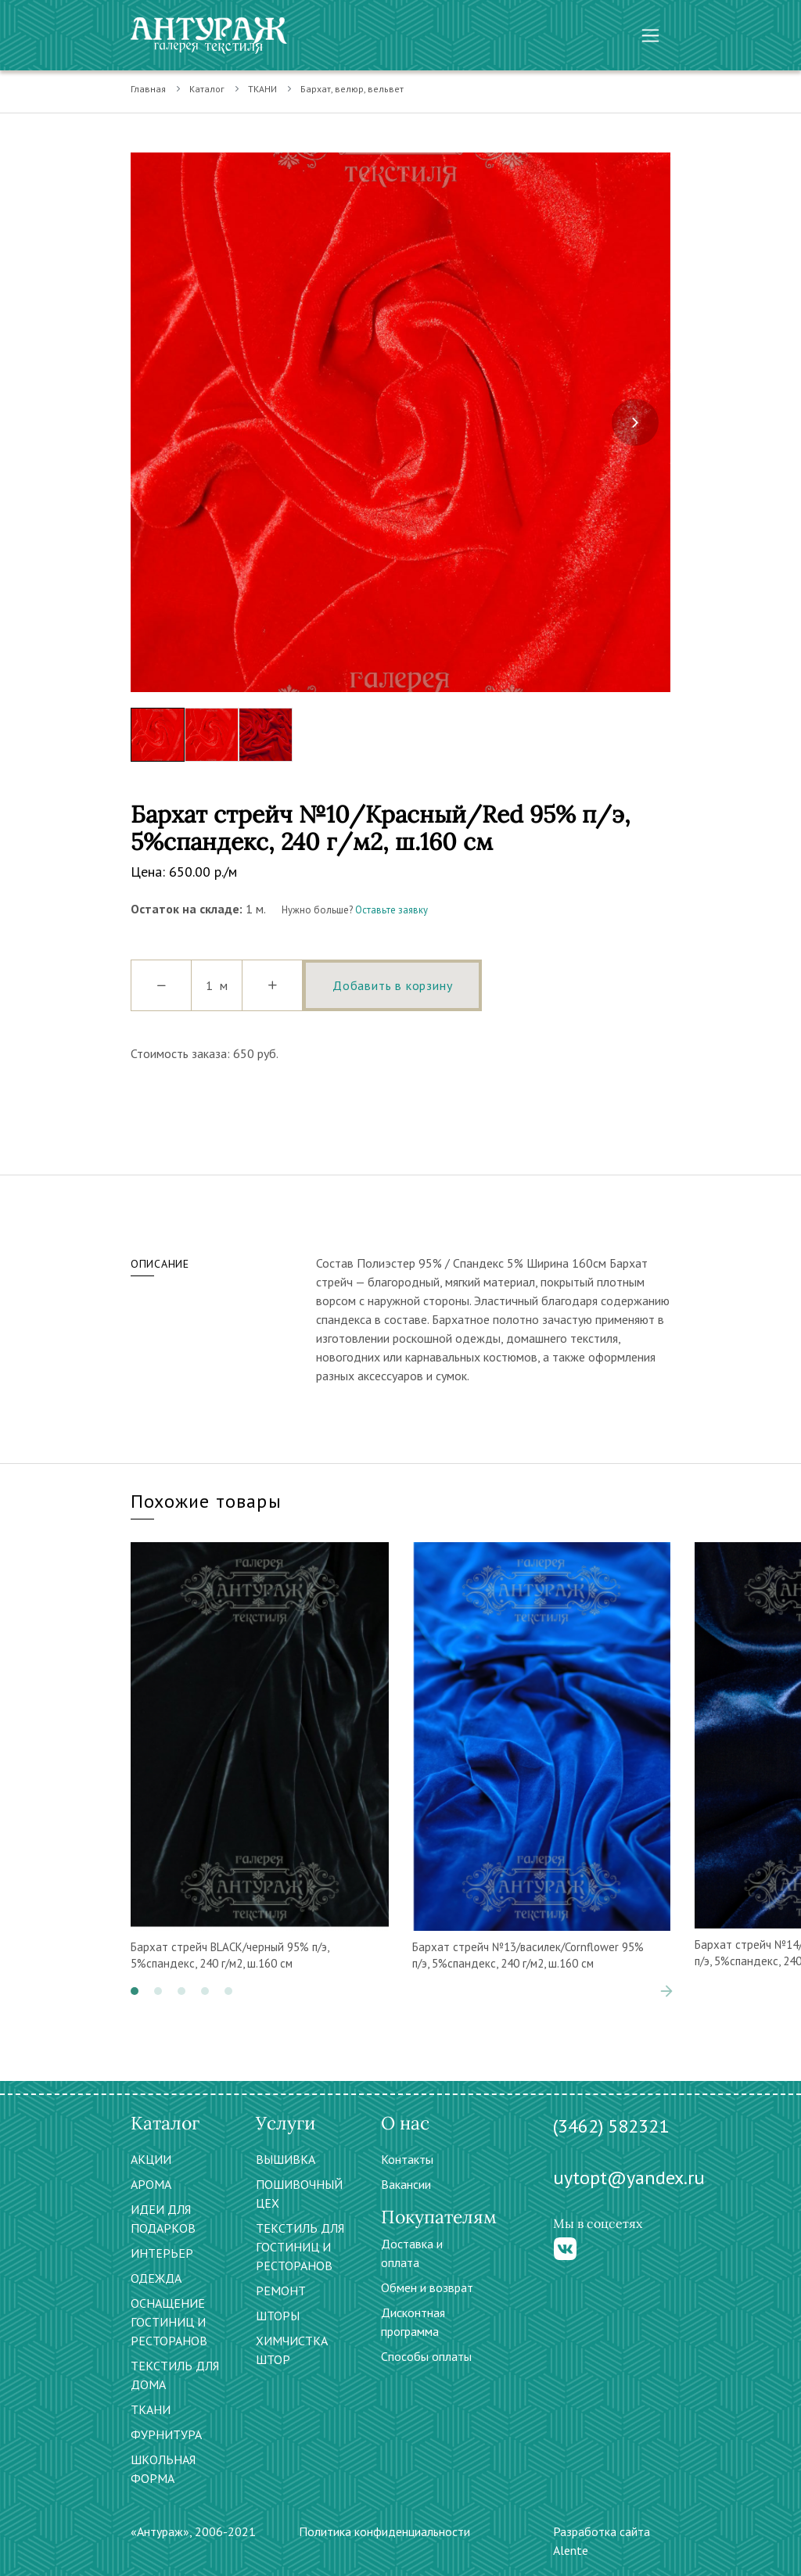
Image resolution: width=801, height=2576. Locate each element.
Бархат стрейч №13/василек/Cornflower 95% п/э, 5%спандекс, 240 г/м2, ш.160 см (528, 1955)
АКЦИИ (151, 2159)
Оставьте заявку (391, 910)
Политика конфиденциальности (384, 2531)
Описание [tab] (160, 1264)
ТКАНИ (262, 89)
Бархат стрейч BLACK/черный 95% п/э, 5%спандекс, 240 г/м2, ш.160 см (230, 1955)
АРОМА (151, 2184)
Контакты (407, 2159)
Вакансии (406, 2184)
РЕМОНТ (281, 2290)
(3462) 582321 (611, 2126)
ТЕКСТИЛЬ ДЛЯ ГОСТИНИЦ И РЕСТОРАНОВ (300, 2246)
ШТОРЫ (278, 2315)
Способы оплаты (426, 2356)
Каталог (206, 89)
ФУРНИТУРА (166, 2434)
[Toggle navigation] (650, 35)
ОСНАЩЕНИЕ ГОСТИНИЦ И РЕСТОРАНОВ (169, 2321)
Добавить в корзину (392, 985)
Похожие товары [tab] (206, 1501)
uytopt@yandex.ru (629, 2177)
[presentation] (635, 422)
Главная (148, 89)
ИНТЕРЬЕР (162, 2253)
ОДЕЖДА (156, 2278)
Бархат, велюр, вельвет (352, 89)
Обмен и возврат (427, 2287)
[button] (134, 1991)
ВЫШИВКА (285, 2159)
